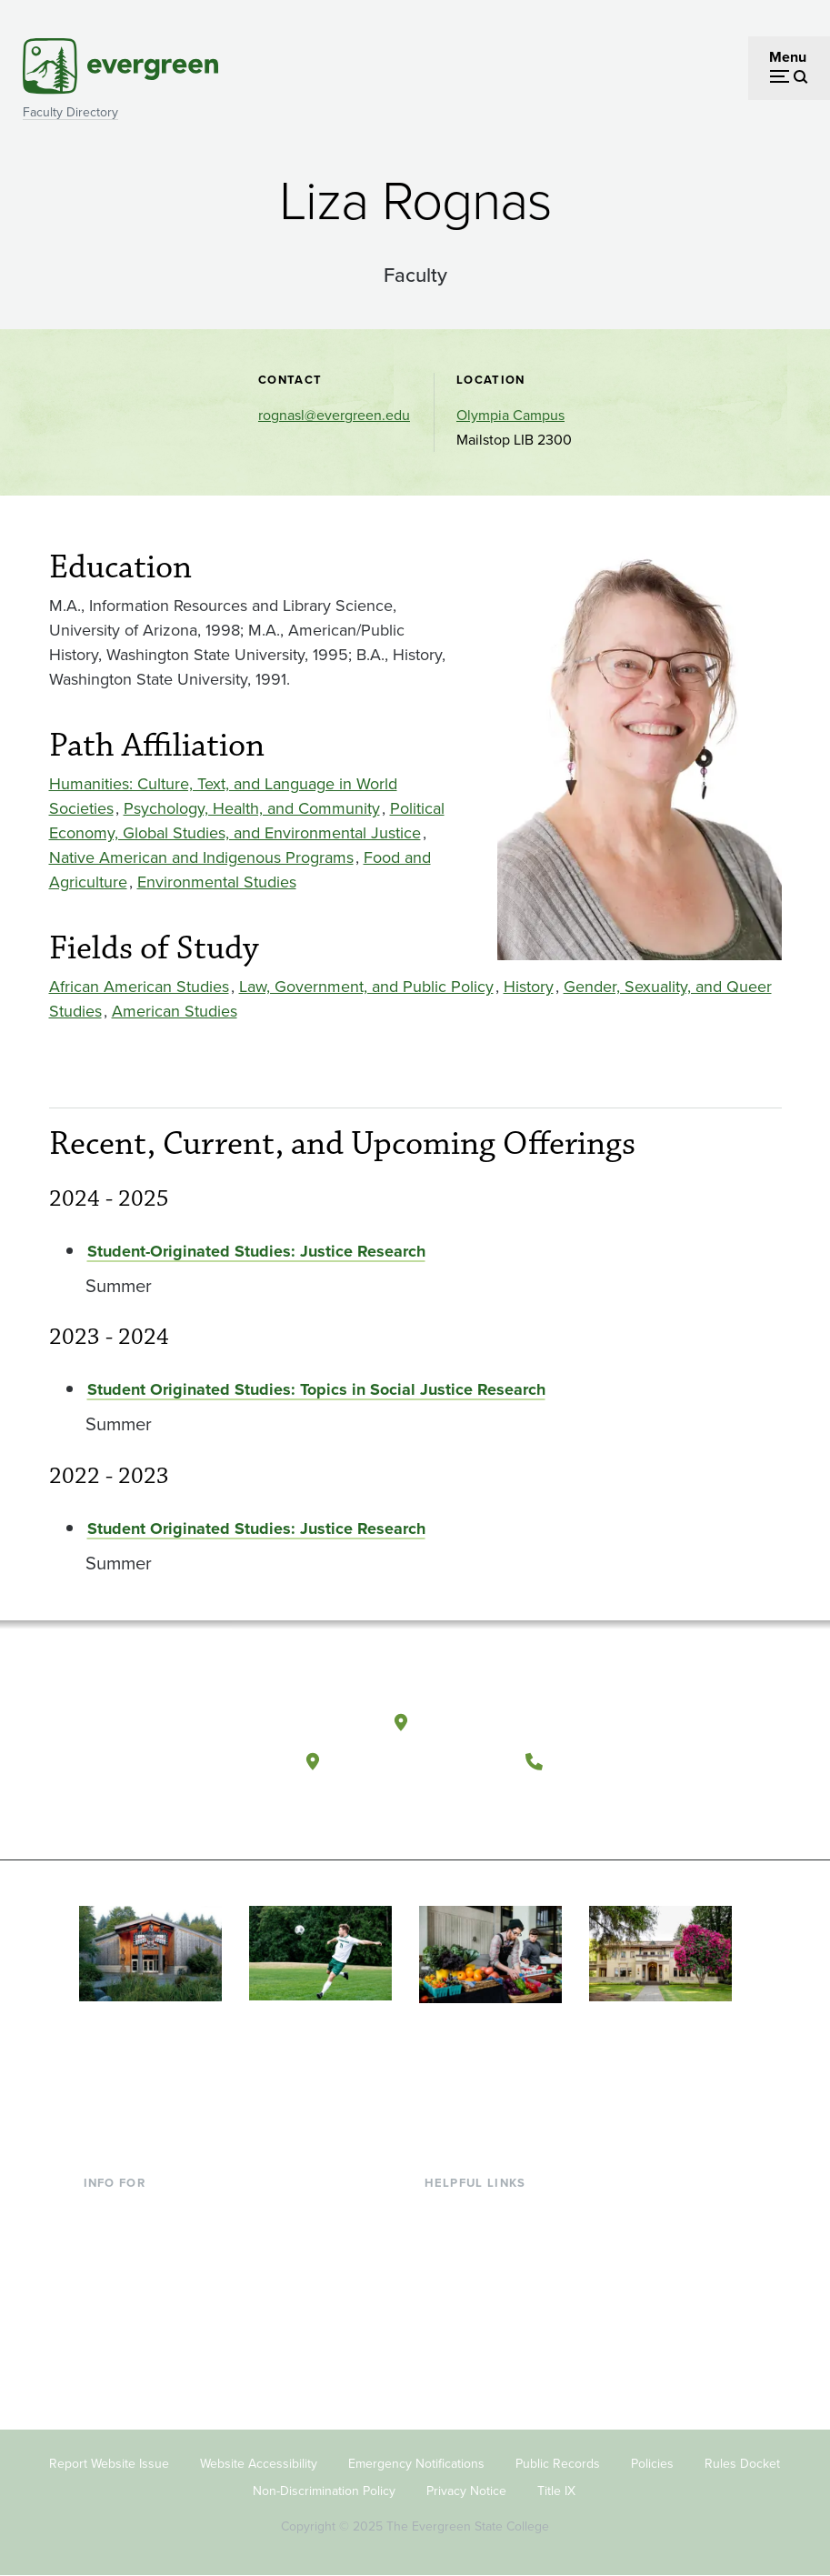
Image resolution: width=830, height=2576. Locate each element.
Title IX (556, 2491)
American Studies (174, 1011)
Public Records (557, 2463)
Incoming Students (143, 2240)
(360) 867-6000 (620, 1761)
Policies (652, 2463)
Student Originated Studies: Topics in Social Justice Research (316, 1389)
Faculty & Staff (129, 2299)
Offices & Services (482, 2270)
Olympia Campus (510, 415)
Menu (787, 56)
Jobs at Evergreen (482, 2387)
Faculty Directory (70, 112)
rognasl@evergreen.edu (334, 415)
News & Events (472, 2358)
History (529, 986)
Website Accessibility (258, 2463)
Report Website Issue (109, 2463)
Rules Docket (742, 2463)
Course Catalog (474, 2299)
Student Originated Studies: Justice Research (256, 1528)
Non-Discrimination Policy (324, 2491)
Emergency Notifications (416, 2463)
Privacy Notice (466, 2491)
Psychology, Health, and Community (252, 808)
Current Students (138, 2210)
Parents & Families (142, 2270)
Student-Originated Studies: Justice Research (256, 1251)
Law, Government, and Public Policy (366, 986)
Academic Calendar (487, 2329)
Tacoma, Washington (417, 1761)
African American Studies (139, 986)
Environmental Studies (216, 882)
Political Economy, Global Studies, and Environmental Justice (247, 821)
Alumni (106, 2358)
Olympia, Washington (508, 1722)
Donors (106, 2329)
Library (446, 2210)
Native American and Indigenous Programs (201, 857)
